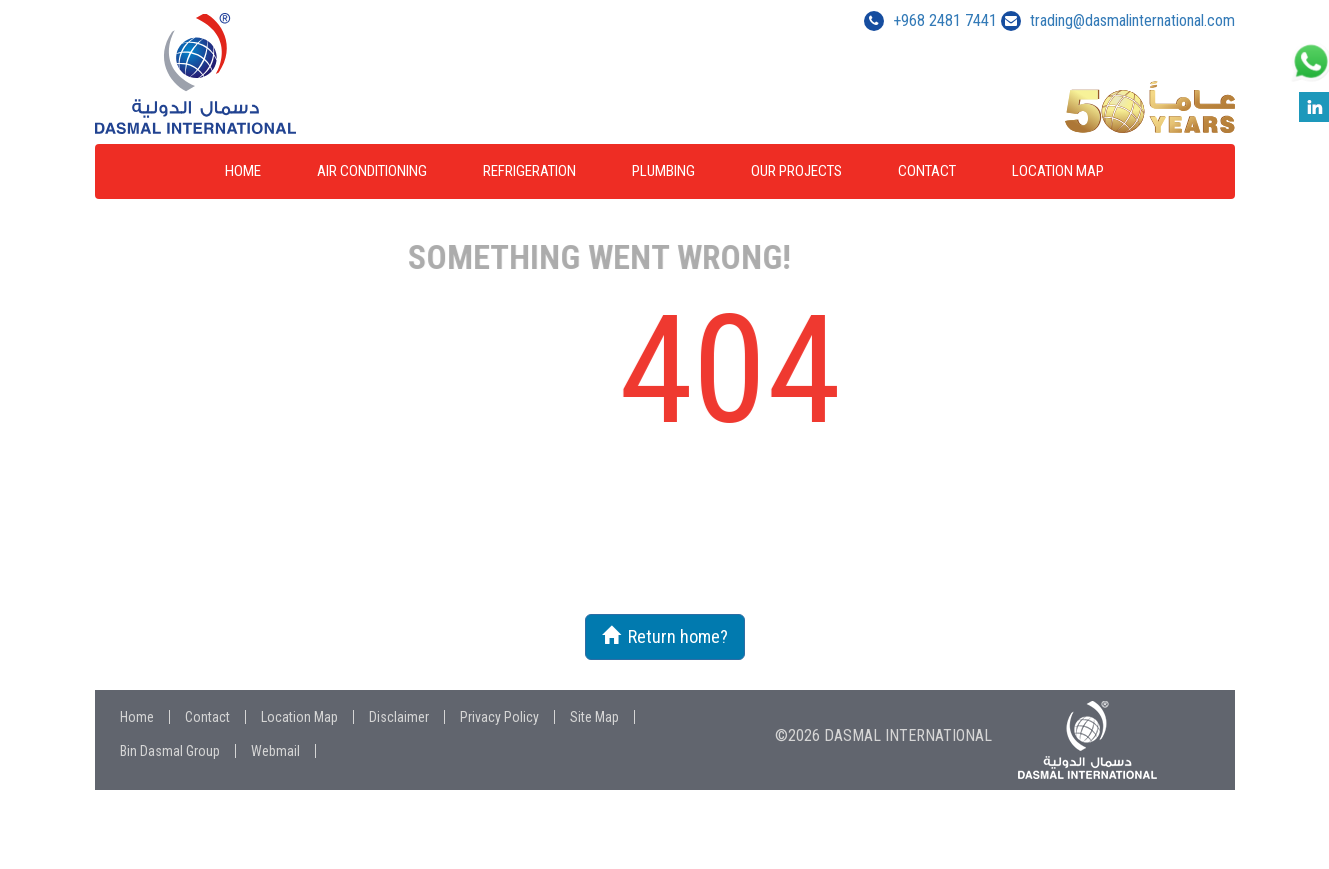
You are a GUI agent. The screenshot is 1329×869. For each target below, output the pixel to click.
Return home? (665, 636)
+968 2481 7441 (945, 20)
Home (243, 171)
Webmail (275, 751)
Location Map (1058, 171)
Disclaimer (399, 717)
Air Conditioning (372, 171)
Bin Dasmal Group (170, 751)
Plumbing (663, 171)
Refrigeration (529, 171)
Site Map (594, 717)
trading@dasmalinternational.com (1132, 20)
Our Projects (796, 171)
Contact (927, 171)
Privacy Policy (499, 717)
